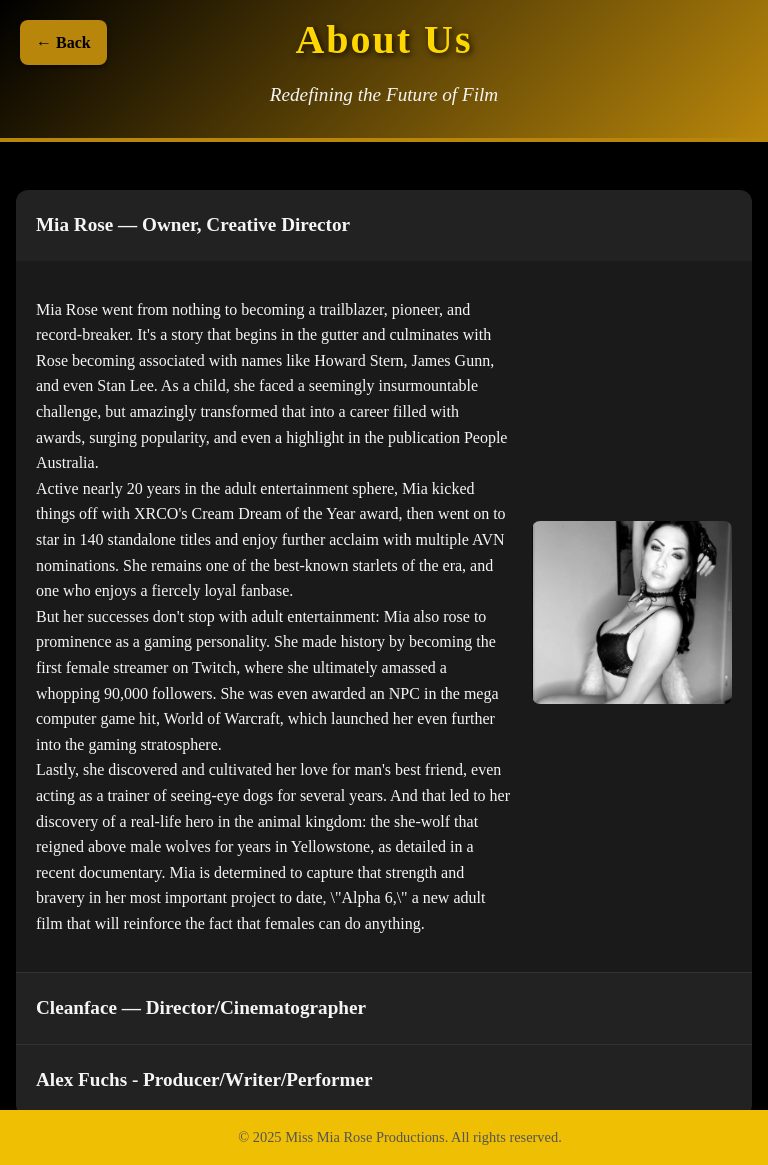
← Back (63, 42)
